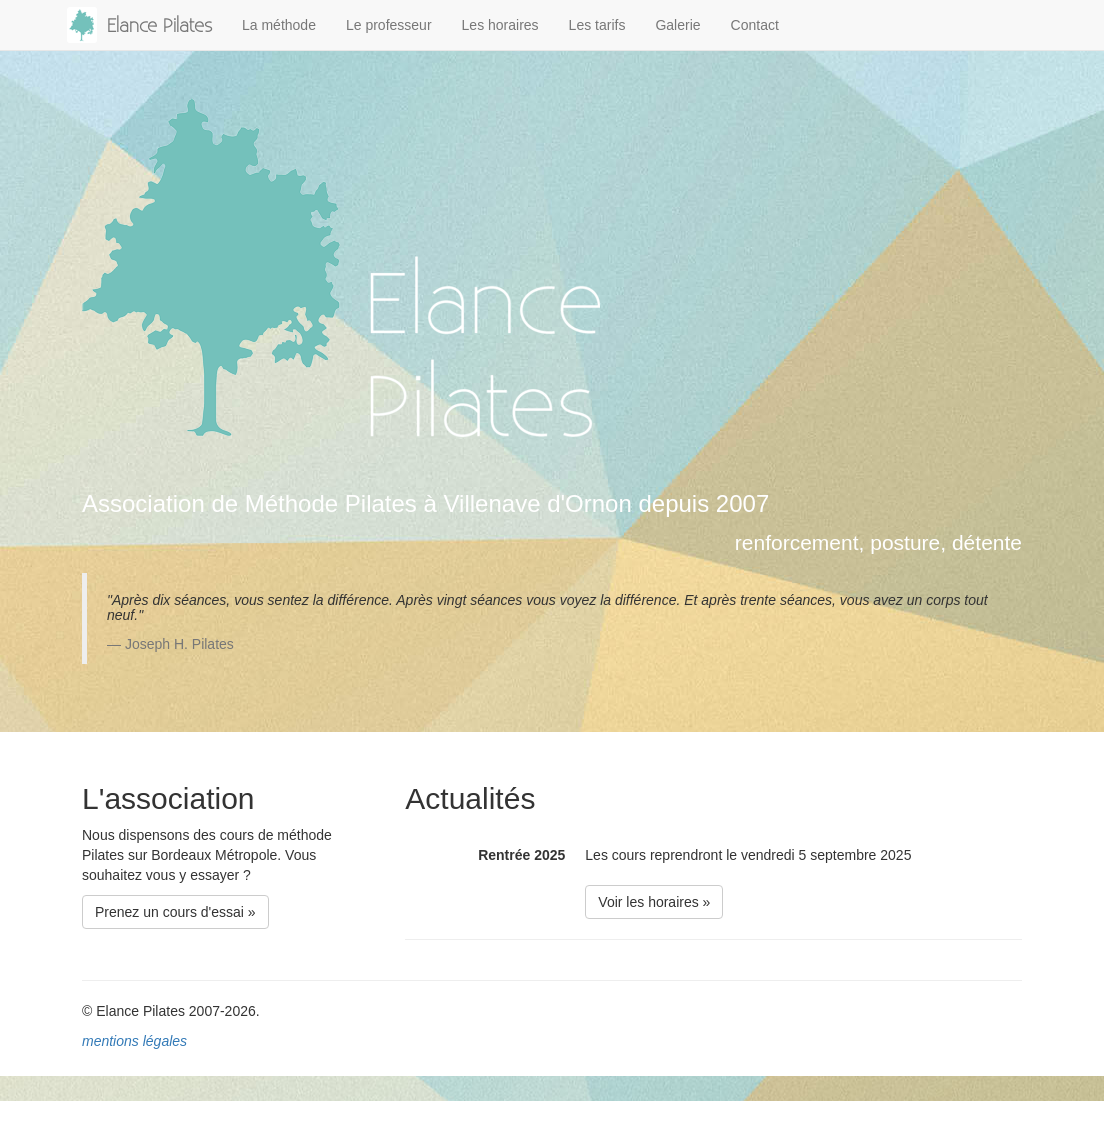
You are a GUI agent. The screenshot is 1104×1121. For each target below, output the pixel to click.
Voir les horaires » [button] (654, 902)
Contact (755, 25)
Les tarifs (597, 25)
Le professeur (389, 25)
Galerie (677, 25)
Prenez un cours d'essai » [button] (175, 912)
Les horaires (500, 25)
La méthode (279, 25)
